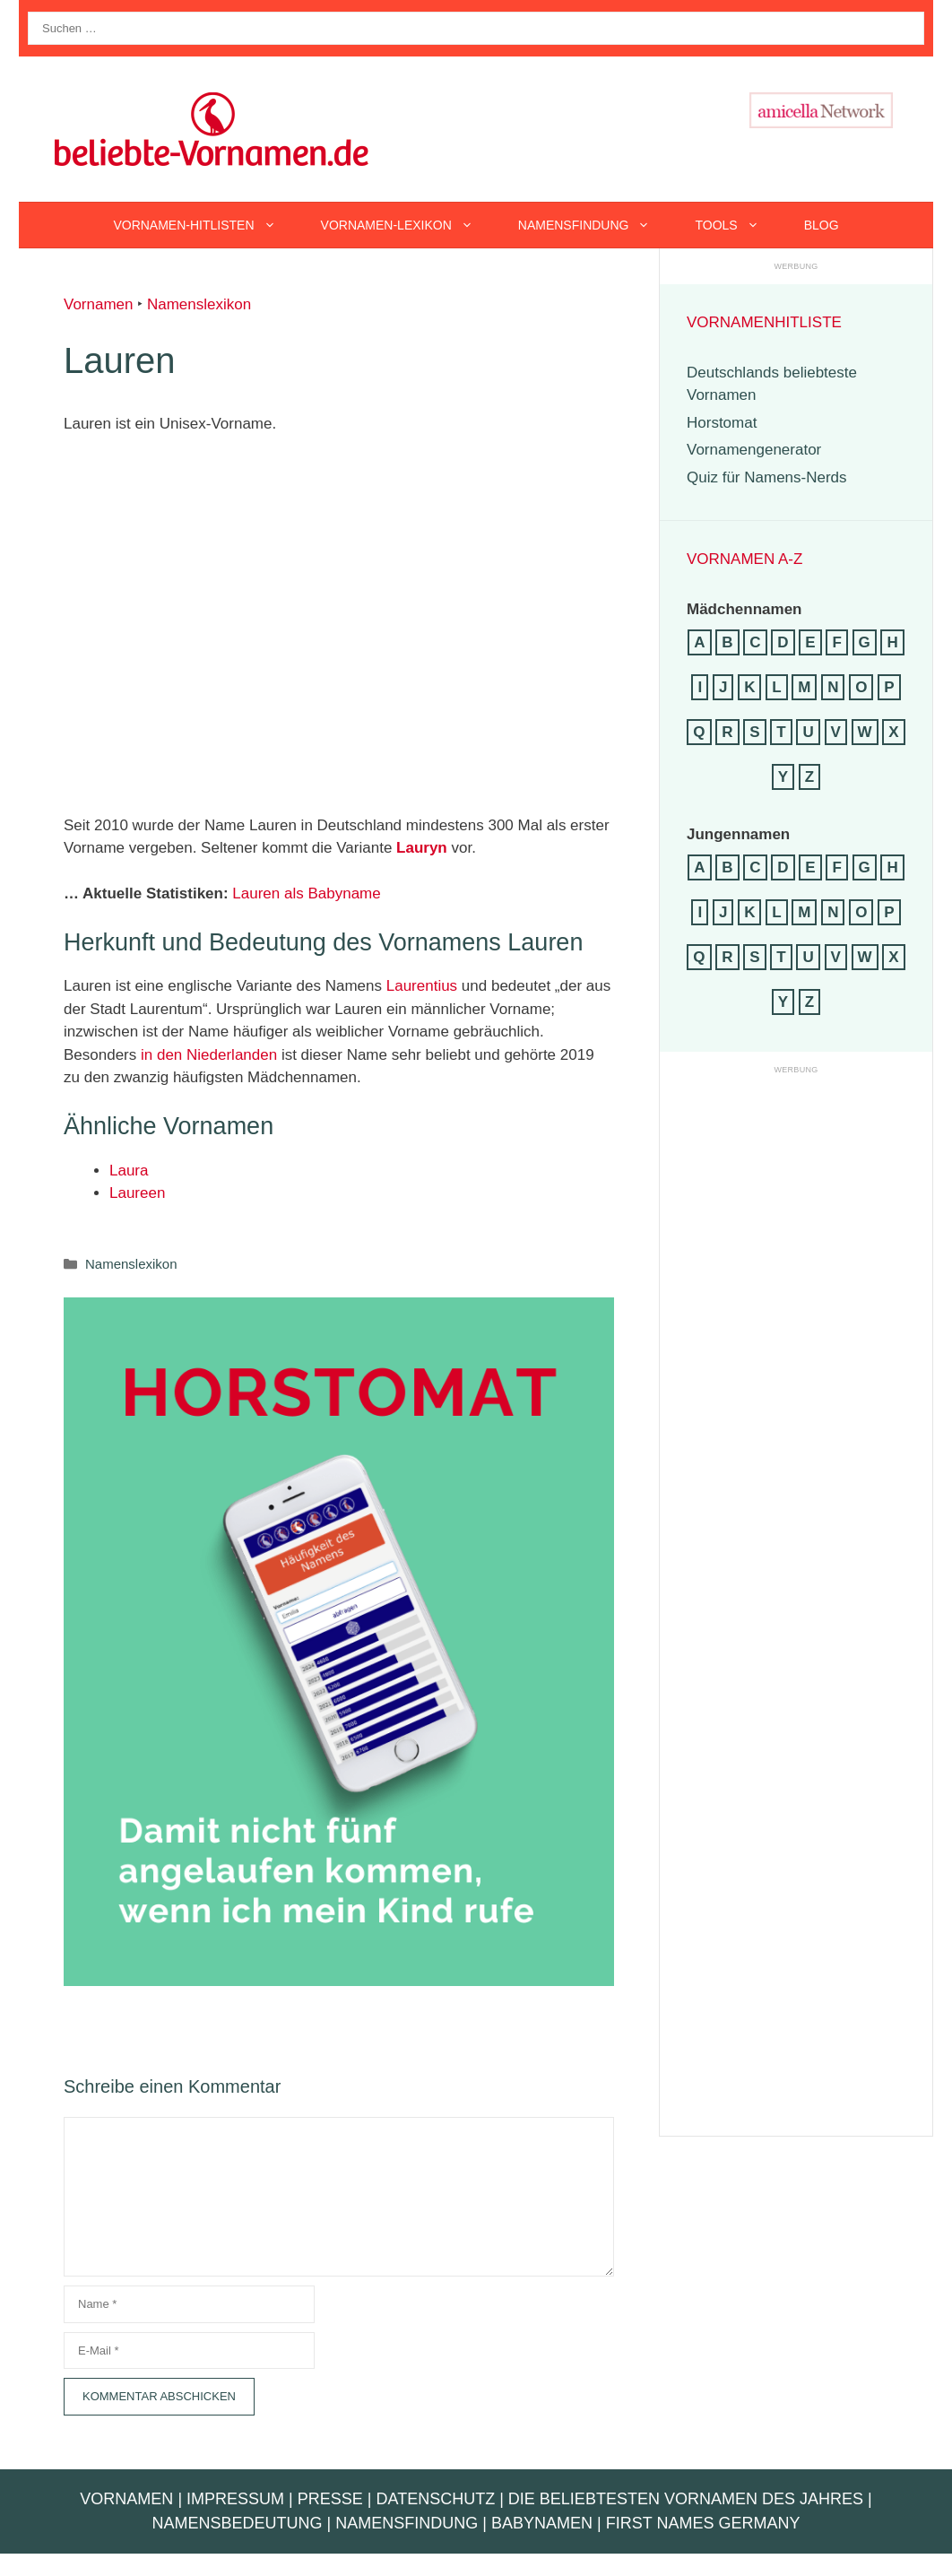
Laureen (137, 1192)
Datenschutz (435, 2499)
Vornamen (99, 304)
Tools (738, 225)
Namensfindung (595, 225)
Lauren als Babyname (306, 893)
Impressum (235, 2499)
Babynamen (542, 2523)
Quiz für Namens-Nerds (767, 477)
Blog (821, 225)
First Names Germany (703, 2523)
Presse (330, 2499)
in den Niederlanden (209, 1054)
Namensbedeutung (237, 2523)
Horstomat (722, 422)
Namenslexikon (199, 304)
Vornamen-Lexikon (408, 225)
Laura (128, 1170)
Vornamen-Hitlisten (205, 225)
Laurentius (421, 985)
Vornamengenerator (754, 449)
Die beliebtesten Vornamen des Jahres (685, 2499)
